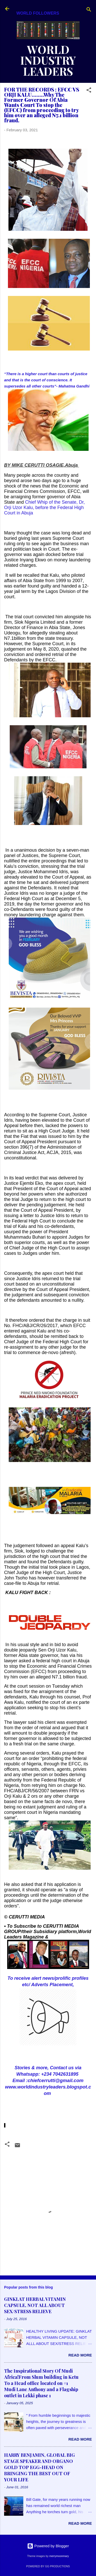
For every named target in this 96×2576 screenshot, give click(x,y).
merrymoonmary (59, 2556)
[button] (89, 91)
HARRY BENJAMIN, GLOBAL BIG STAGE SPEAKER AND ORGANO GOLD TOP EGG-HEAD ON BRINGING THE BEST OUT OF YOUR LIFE (39, 2467)
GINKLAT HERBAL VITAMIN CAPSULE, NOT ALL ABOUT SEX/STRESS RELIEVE (35, 2305)
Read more (80, 2355)
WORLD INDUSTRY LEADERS (48, 60)
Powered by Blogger (48, 2546)
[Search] (89, 10)
